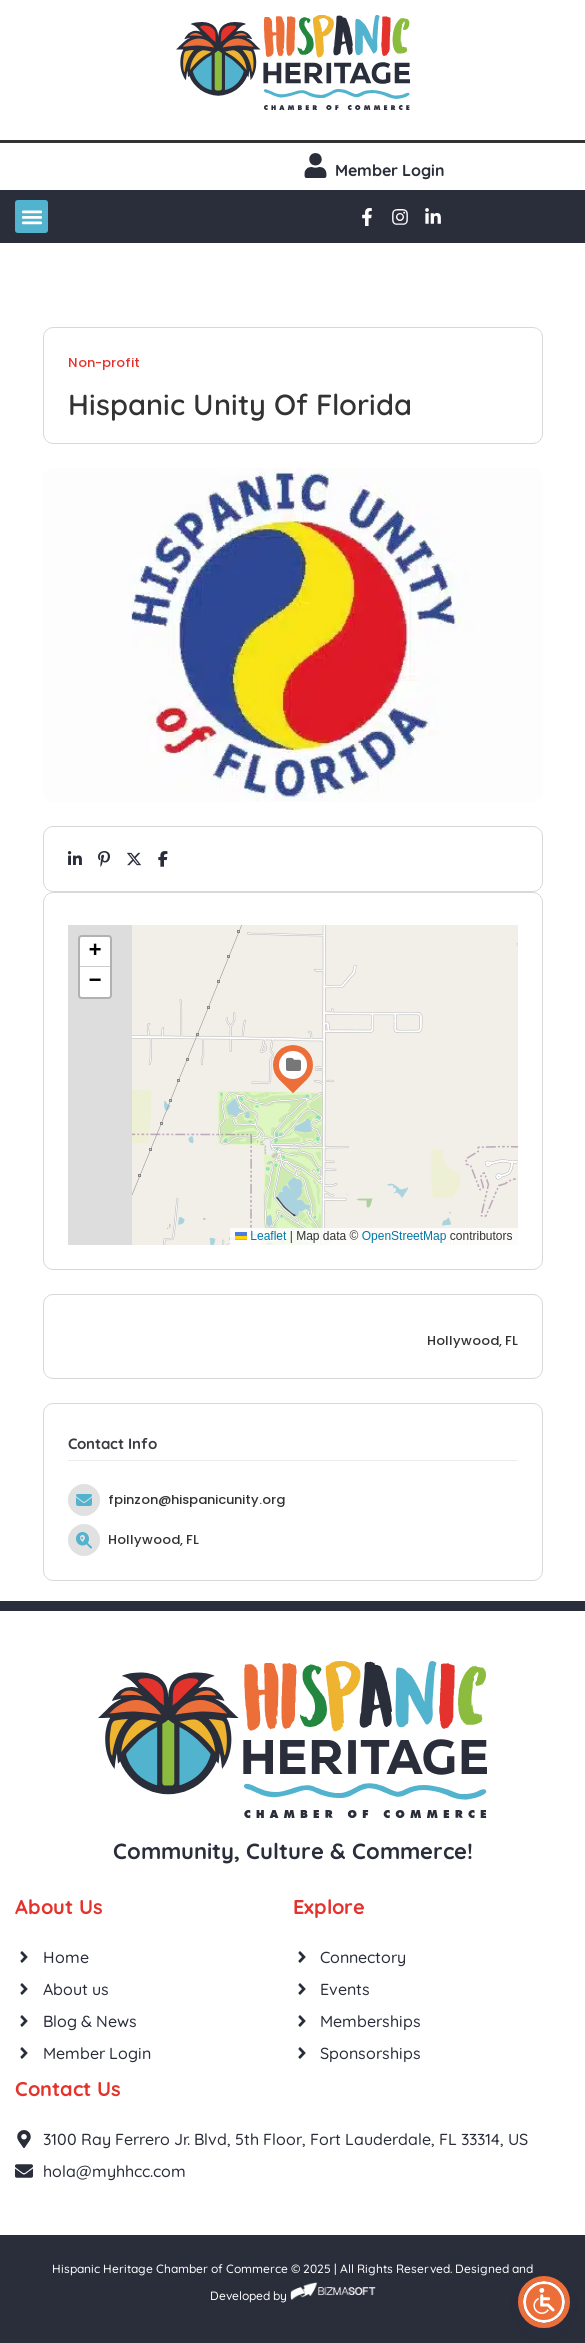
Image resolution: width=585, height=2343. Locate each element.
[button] (31, 216)
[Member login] (315, 165)
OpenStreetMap (404, 1236)
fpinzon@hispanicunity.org (196, 1499)
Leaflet (260, 1236)
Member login (390, 170)
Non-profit (104, 363)
